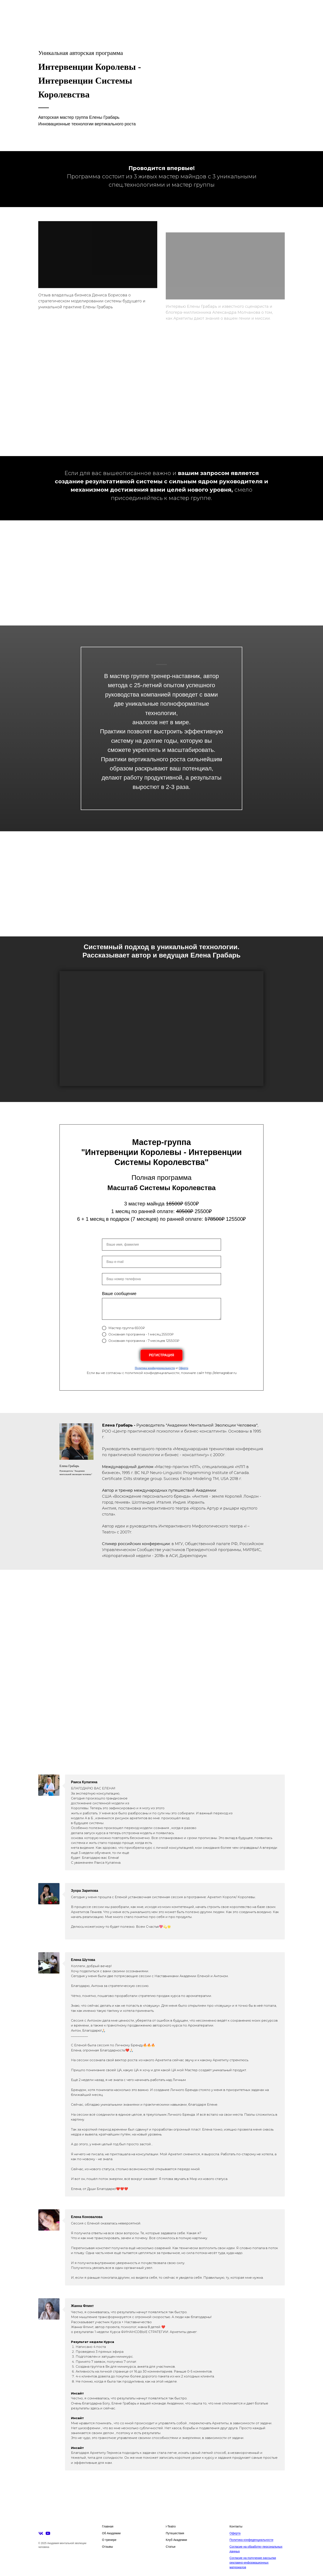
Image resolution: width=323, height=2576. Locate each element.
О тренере (109, 2540)
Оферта (183, 1368)
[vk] (41, 2533)
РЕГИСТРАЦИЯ (161, 1355)
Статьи (170, 2546)
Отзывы (107, 2546)
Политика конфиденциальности (155, 1368)
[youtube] (48, 2533)
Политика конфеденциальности (251, 2540)
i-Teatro (171, 2526)
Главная (107, 2526)
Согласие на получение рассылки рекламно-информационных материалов (253, 2562)
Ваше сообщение (119, 1293)
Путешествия (175, 2533)
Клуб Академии (176, 2540)
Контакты (236, 2526)
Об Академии (111, 2533)
